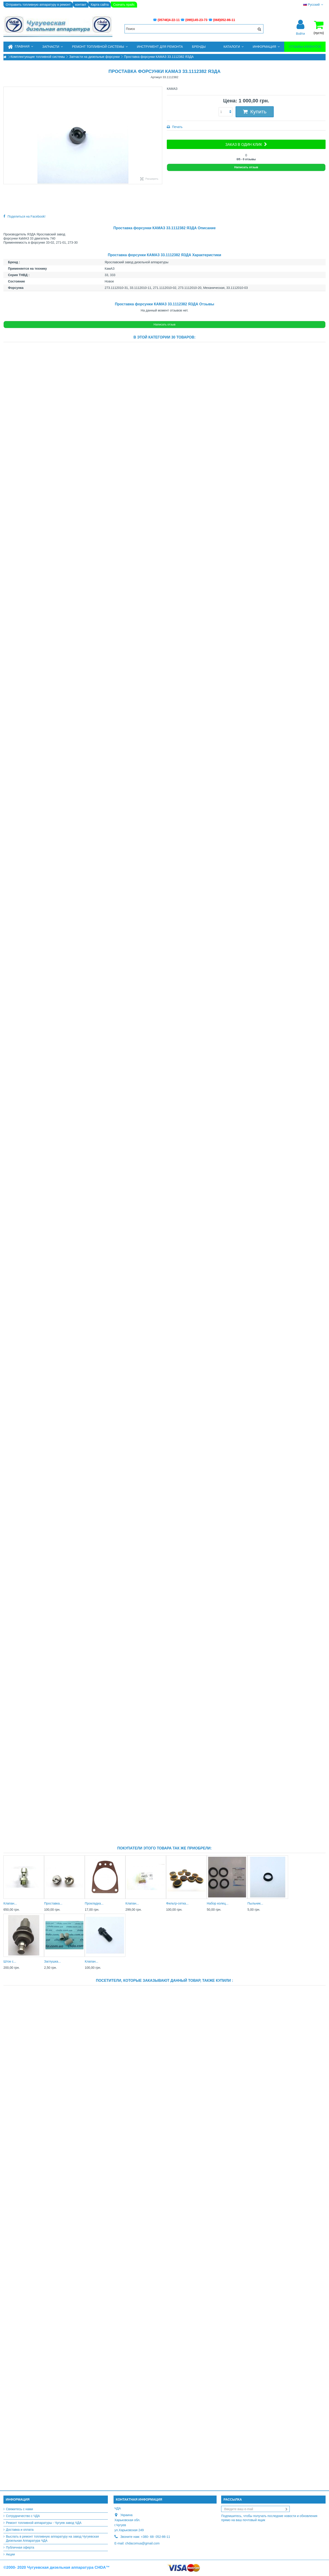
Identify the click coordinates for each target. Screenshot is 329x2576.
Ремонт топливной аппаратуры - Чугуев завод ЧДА (44, 2523)
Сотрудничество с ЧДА (23, 2516)
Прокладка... (94, 1903)
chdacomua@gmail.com (142, 2543)
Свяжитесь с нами (19, 2509)
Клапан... (10, 1903)
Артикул (156, 77)
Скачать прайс (124, 4)
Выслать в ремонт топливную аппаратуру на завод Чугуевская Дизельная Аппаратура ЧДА (52, 2538)
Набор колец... (217, 1903)
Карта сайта (100, 4)
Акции (10, 2554)
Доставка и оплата (20, 2529)
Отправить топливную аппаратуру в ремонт (38, 4)
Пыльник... (255, 1903)
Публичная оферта (20, 2547)
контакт (80, 4)
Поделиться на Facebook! (26, 216)
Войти (300, 33)
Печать (177, 127)
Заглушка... (52, 1961)
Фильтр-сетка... (177, 1903)
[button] (52, 47)
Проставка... (53, 1903)
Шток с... (9, 1961)
